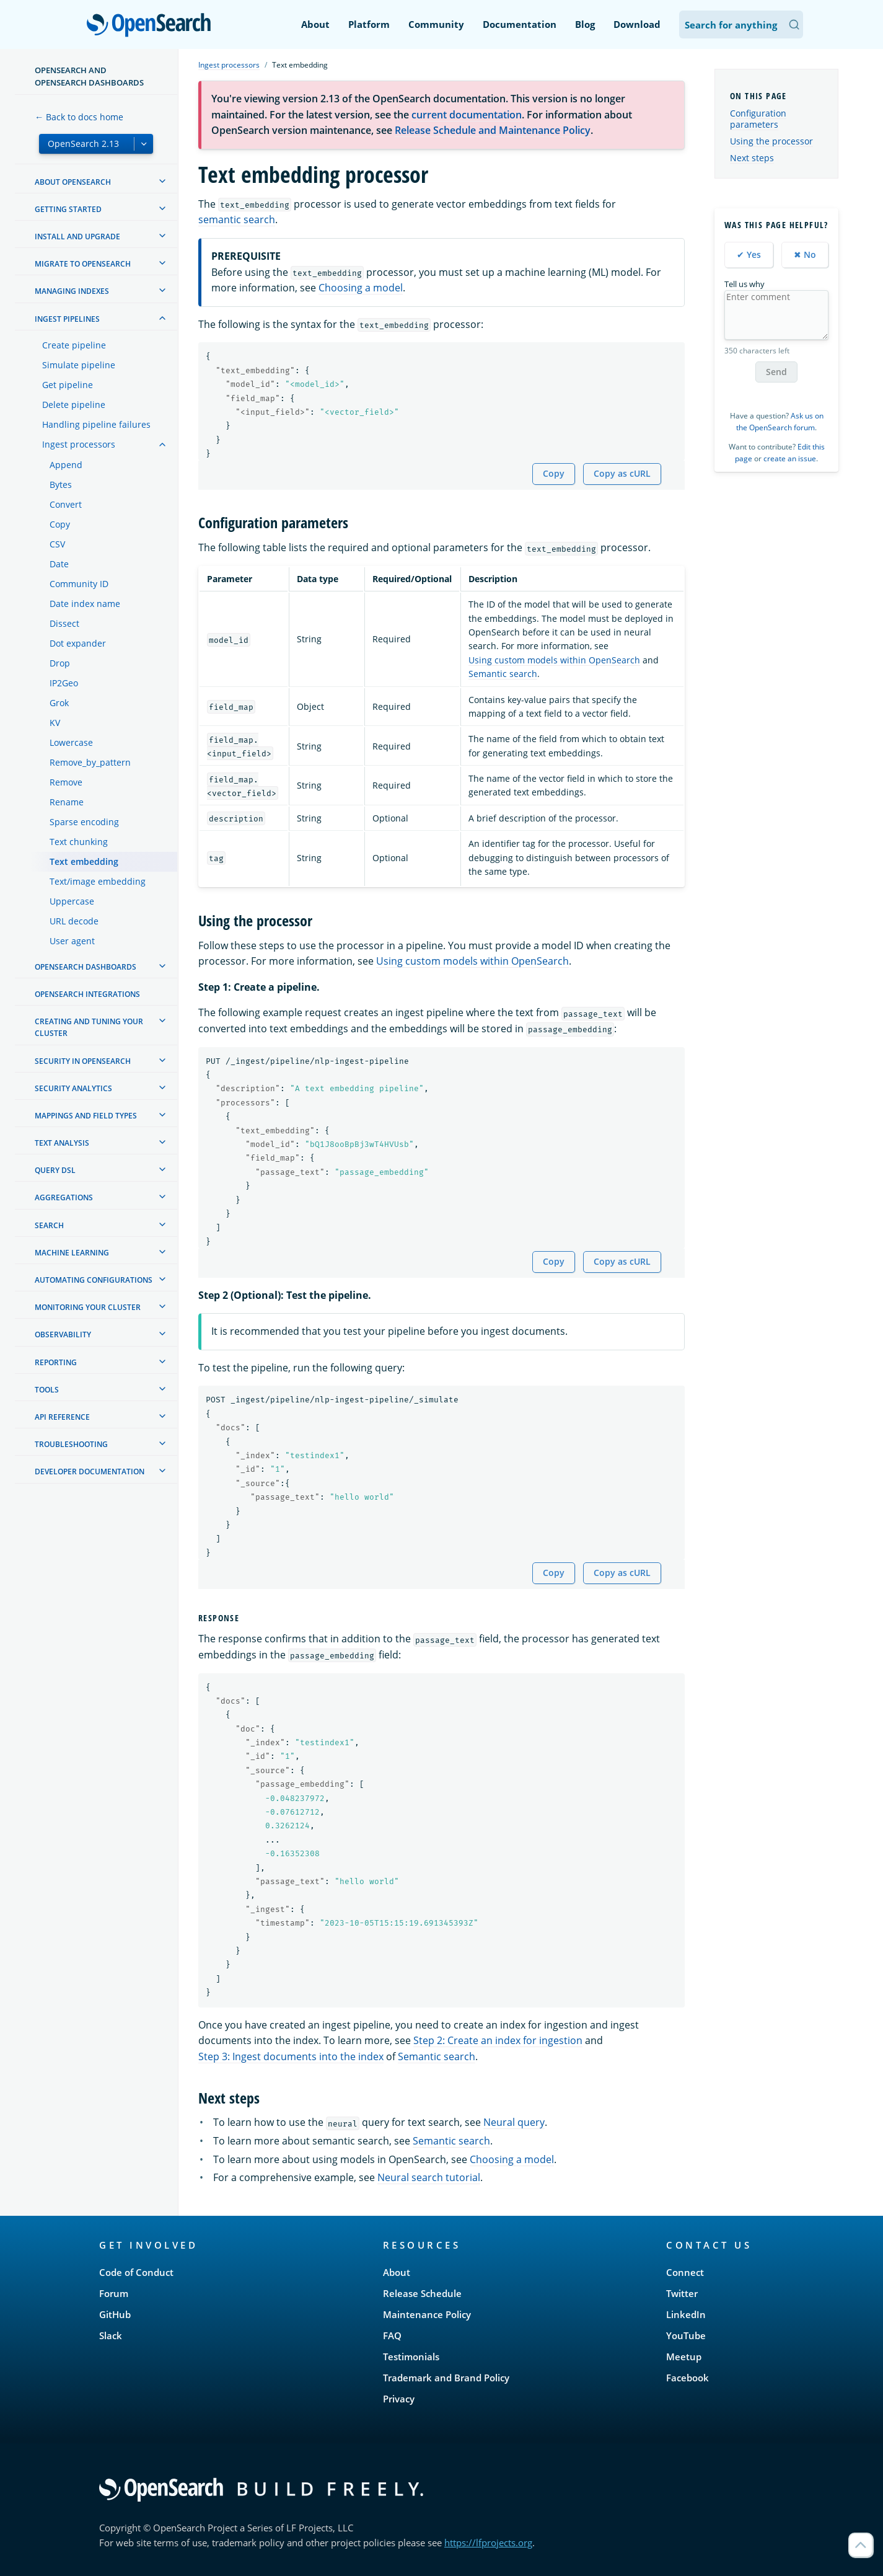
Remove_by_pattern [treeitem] (90, 762)
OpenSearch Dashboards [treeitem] (85, 967)
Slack (110, 2335)
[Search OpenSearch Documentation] (741, 24)
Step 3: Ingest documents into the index (291, 2056)
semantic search (236, 219)
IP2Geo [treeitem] (64, 683)
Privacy (399, 2398)
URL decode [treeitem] (74, 921)
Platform (369, 24)
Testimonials (411, 2356)
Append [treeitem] (66, 465)
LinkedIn (686, 2314)
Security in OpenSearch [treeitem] (83, 1061)
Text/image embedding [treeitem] (98, 881)
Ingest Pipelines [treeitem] (67, 319)
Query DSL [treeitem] (55, 1170)
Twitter (682, 2293)
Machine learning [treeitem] (72, 1252)
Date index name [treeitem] (85, 603)
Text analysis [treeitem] (62, 1143)
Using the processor (771, 141)
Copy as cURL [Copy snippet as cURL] (622, 473)
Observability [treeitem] (63, 1334)
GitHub (115, 2314)
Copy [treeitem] (60, 524)
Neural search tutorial (428, 2177)
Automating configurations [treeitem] (93, 1280)
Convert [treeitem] (66, 504)
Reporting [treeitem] (56, 1362)
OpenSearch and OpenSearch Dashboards (89, 76)
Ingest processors (229, 65)
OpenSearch (152, 26)
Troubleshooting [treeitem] (71, 1444)
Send (776, 372)
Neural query (514, 2122)
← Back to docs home (79, 117)
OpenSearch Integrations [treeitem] (87, 994)
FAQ (392, 2335)
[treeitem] (162, 181)
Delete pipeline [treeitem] (73, 404)
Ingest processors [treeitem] (78, 444)
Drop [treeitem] (60, 663)
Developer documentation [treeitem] (89, 1471)
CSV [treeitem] (57, 544)
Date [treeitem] (59, 564)
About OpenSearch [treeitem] (73, 182)
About (315, 24)
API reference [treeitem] (62, 1417)
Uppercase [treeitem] (72, 901)
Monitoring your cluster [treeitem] (88, 1307)
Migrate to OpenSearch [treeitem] (83, 264)
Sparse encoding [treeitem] (84, 822)
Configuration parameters (758, 118)
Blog (585, 24)
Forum (113, 2293)
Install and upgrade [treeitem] (77, 236)
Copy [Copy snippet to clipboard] (554, 473)
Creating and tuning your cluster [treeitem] (89, 1027)
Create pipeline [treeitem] (74, 345)
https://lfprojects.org (488, 2542)
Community (436, 24)
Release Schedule (422, 2293)
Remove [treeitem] (66, 782)
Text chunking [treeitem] (79, 842)
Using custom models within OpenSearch (554, 660)
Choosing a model (360, 287)
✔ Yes (749, 254)
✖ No (805, 254)
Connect (685, 2272)
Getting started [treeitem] (68, 209)
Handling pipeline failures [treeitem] (96, 424)
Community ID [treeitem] (79, 584)
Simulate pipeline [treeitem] (78, 365)
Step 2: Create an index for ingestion (497, 2040)
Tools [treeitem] (47, 1389)
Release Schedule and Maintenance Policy (493, 130)
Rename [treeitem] (67, 802)
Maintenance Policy (427, 2314)
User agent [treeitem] (72, 941)
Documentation (519, 24)
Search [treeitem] (49, 1225)
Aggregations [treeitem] (64, 1197)
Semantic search (502, 673)
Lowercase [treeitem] (71, 742)
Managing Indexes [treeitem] (72, 291)
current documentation (466, 115)
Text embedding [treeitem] (84, 861)
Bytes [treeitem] (61, 484)
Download (637, 24)
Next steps (752, 158)
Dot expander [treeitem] (78, 643)
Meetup (683, 2356)
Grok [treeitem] (59, 703)
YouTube (686, 2335)
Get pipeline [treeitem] (67, 385)
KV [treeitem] (55, 722)
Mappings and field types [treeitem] (86, 1115)
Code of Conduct (136, 2272)
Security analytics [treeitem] (73, 1088)
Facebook (687, 2377)
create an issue (789, 458)
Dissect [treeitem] (64, 623)
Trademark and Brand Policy (446, 2377)
